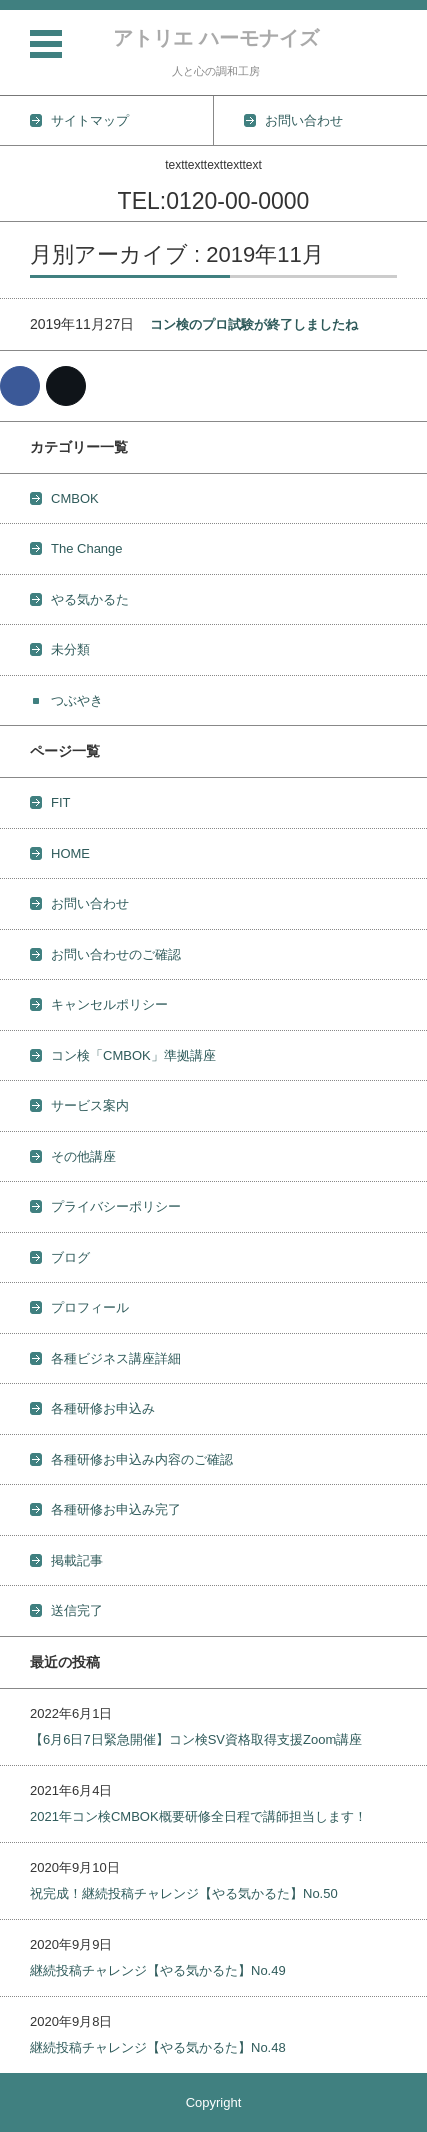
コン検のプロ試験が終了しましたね (254, 324)
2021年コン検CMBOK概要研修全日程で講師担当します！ (198, 1816)
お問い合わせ (90, 903)
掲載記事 (77, 1560)
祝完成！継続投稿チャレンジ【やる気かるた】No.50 (184, 1893)
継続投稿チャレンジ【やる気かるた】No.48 (158, 2047)
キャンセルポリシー (109, 1004)
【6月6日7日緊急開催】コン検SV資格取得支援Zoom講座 (196, 1739)
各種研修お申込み (103, 1408)
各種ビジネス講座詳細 (116, 1358)
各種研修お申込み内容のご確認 (142, 1459)
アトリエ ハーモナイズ (216, 38)
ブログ (70, 1257)
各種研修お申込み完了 (116, 1509)
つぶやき (77, 700)
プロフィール (90, 1307)
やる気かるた (90, 599)
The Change (87, 548)
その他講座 (83, 1156)
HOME (70, 853)
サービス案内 (90, 1105)
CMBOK (75, 498)
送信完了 (77, 1610)
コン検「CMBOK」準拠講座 (133, 1055)
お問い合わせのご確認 (116, 954)
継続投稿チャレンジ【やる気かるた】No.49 (158, 1970)
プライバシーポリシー (116, 1206)
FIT (61, 802)
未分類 (70, 649)
